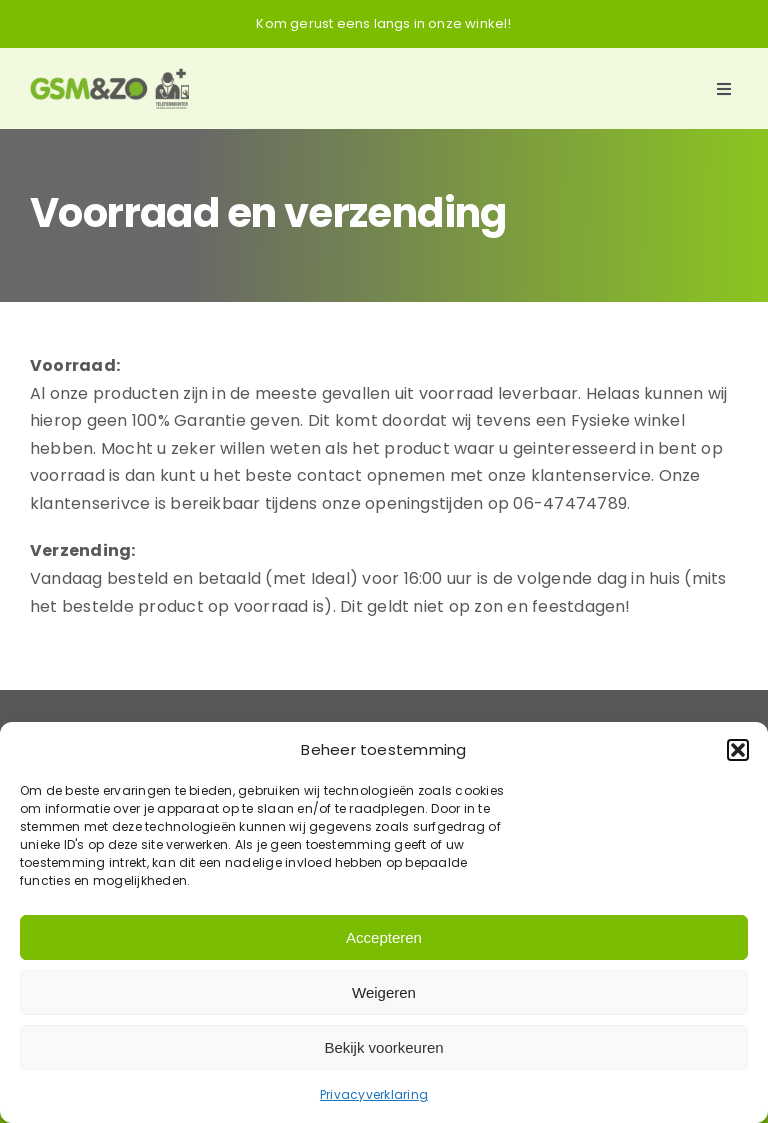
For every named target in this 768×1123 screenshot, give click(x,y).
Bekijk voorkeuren (383, 1047)
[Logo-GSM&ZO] (109, 75)
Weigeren (384, 992)
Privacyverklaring (374, 1094)
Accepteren (384, 937)
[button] (738, 750)
